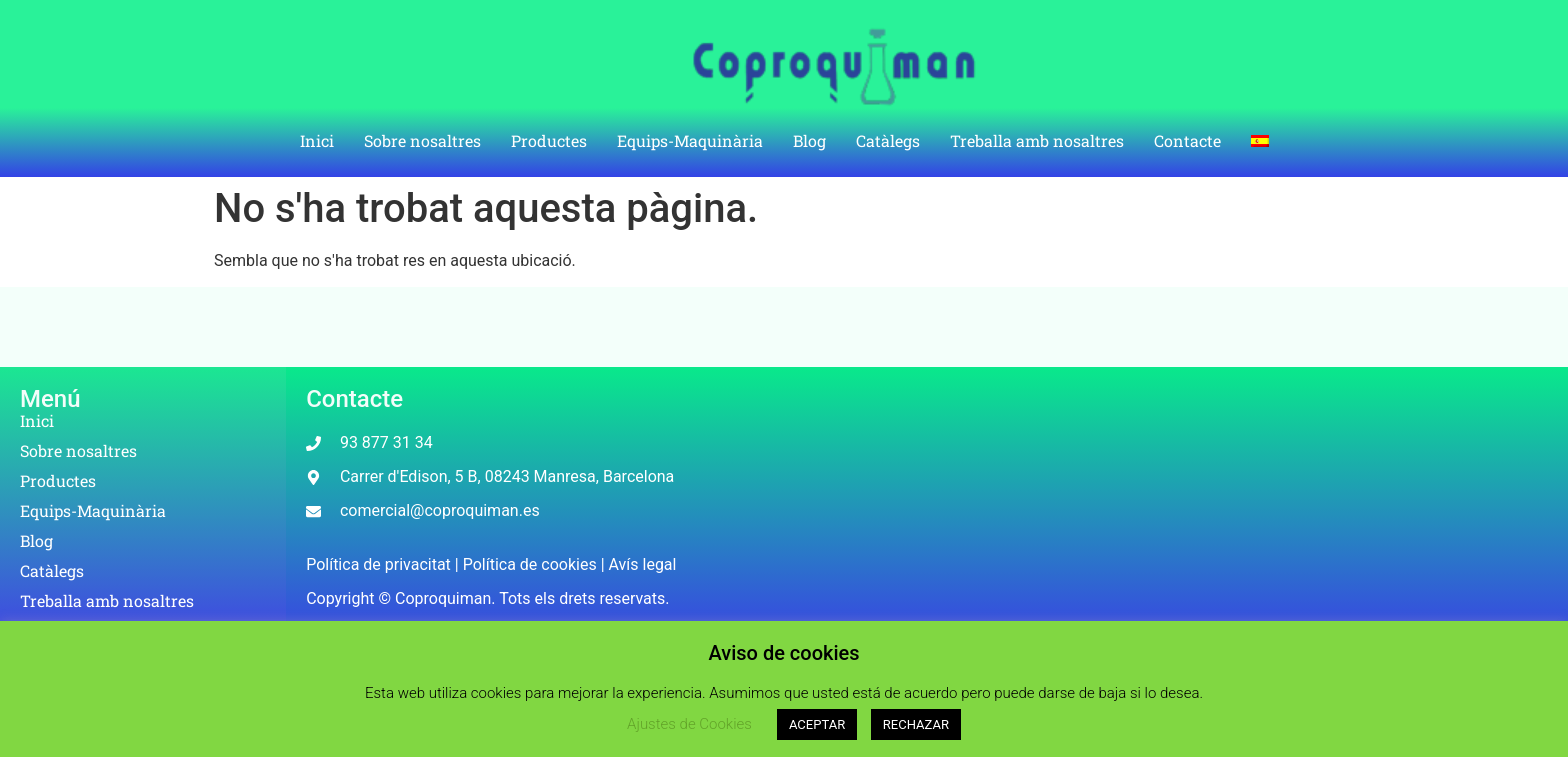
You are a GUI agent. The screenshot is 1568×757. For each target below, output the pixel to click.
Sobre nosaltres (422, 140)
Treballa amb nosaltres (1037, 140)
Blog (809, 140)
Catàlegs (888, 140)
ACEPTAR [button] (817, 724)
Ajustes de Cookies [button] (689, 724)
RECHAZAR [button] (916, 724)
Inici (317, 140)
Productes (549, 140)
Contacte (1187, 140)
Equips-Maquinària (690, 140)
